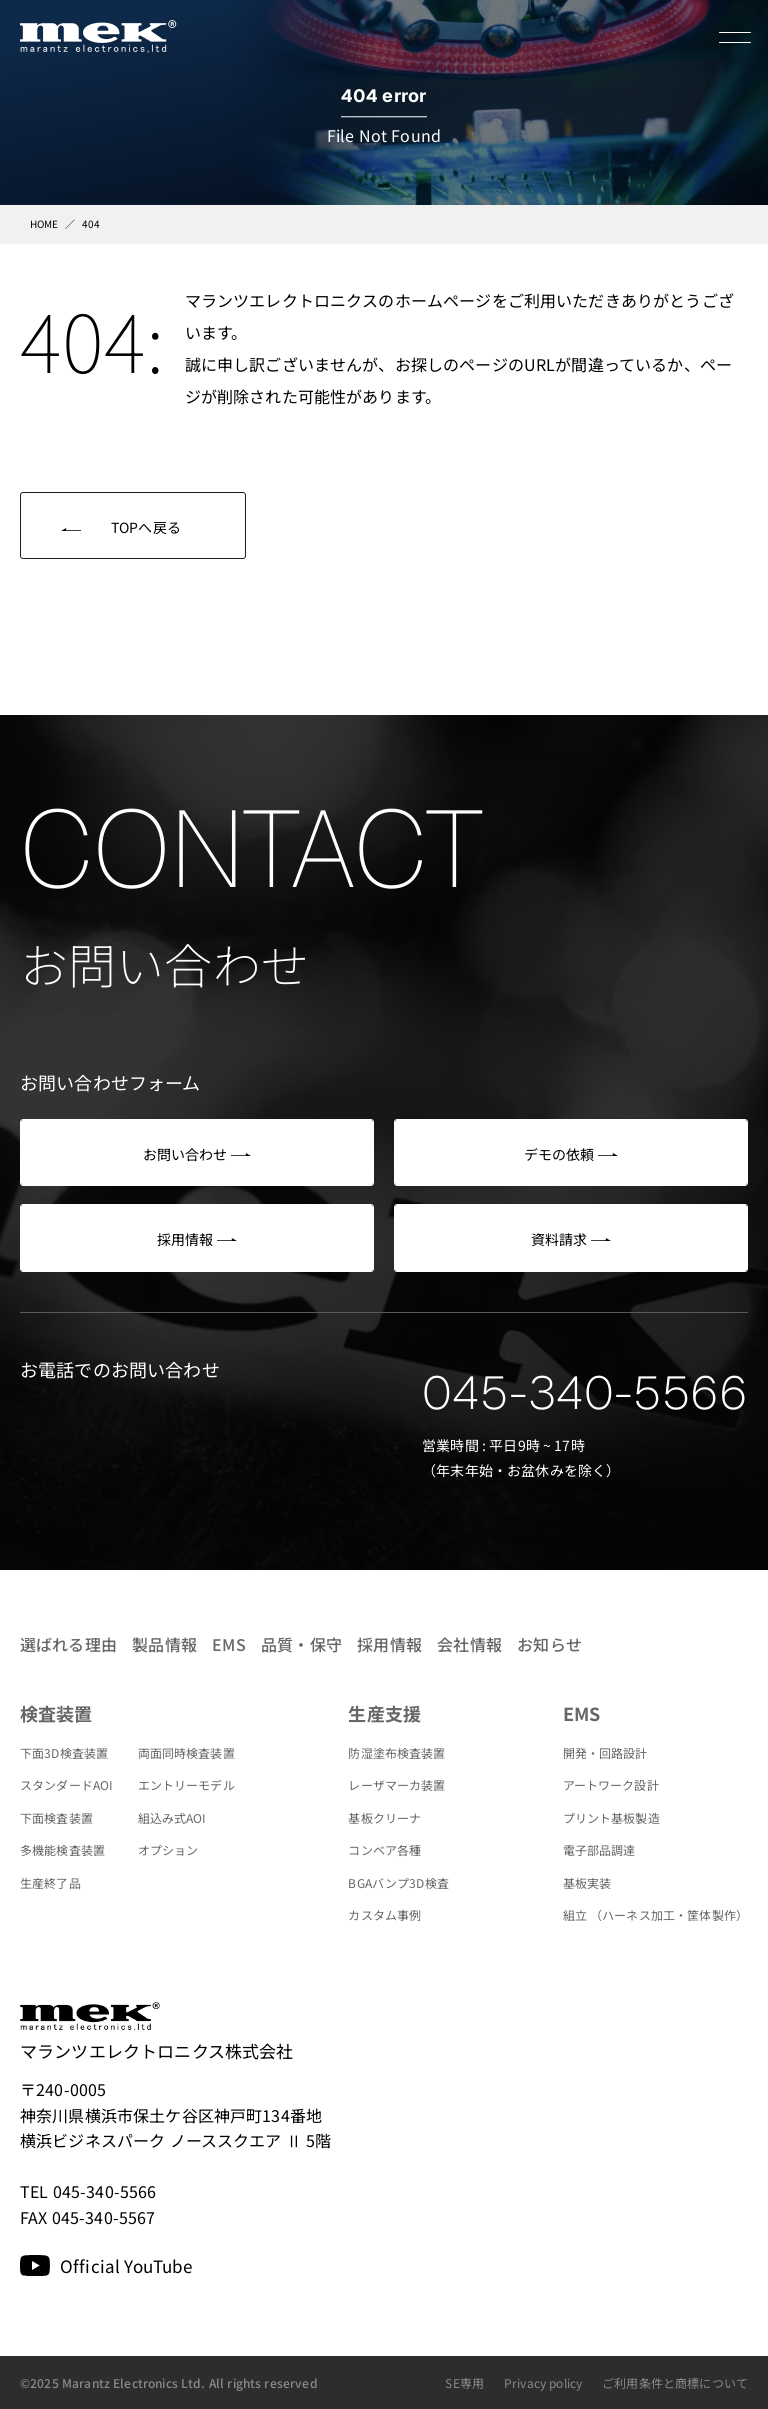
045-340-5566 (585, 1393)
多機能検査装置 (62, 1849)
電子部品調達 (599, 1849)
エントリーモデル (186, 1784)
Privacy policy (543, 2382)
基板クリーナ (384, 1817)
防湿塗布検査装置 (396, 1752)
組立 (655, 1914)
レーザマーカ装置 (396, 1784)
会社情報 (469, 1644)
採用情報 (389, 1644)
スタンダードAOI (66, 1784)
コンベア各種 (384, 1849)
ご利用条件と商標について (675, 2382)
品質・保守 (301, 1644)
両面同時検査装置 (186, 1752)
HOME (44, 223)
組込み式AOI (172, 1817)
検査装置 (56, 1713)
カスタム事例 (384, 1914)
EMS (228, 1644)
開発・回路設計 (605, 1752)
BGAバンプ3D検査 (398, 1882)
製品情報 (164, 1644)
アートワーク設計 (611, 1784)
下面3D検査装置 (64, 1752)
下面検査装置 (56, 1817)
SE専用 (464, 2382)
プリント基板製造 (611, 1817)
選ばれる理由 (68, 1644)
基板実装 (587, 1882)
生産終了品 (50, 1882)
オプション (168, 1849)
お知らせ (549, 1644)
